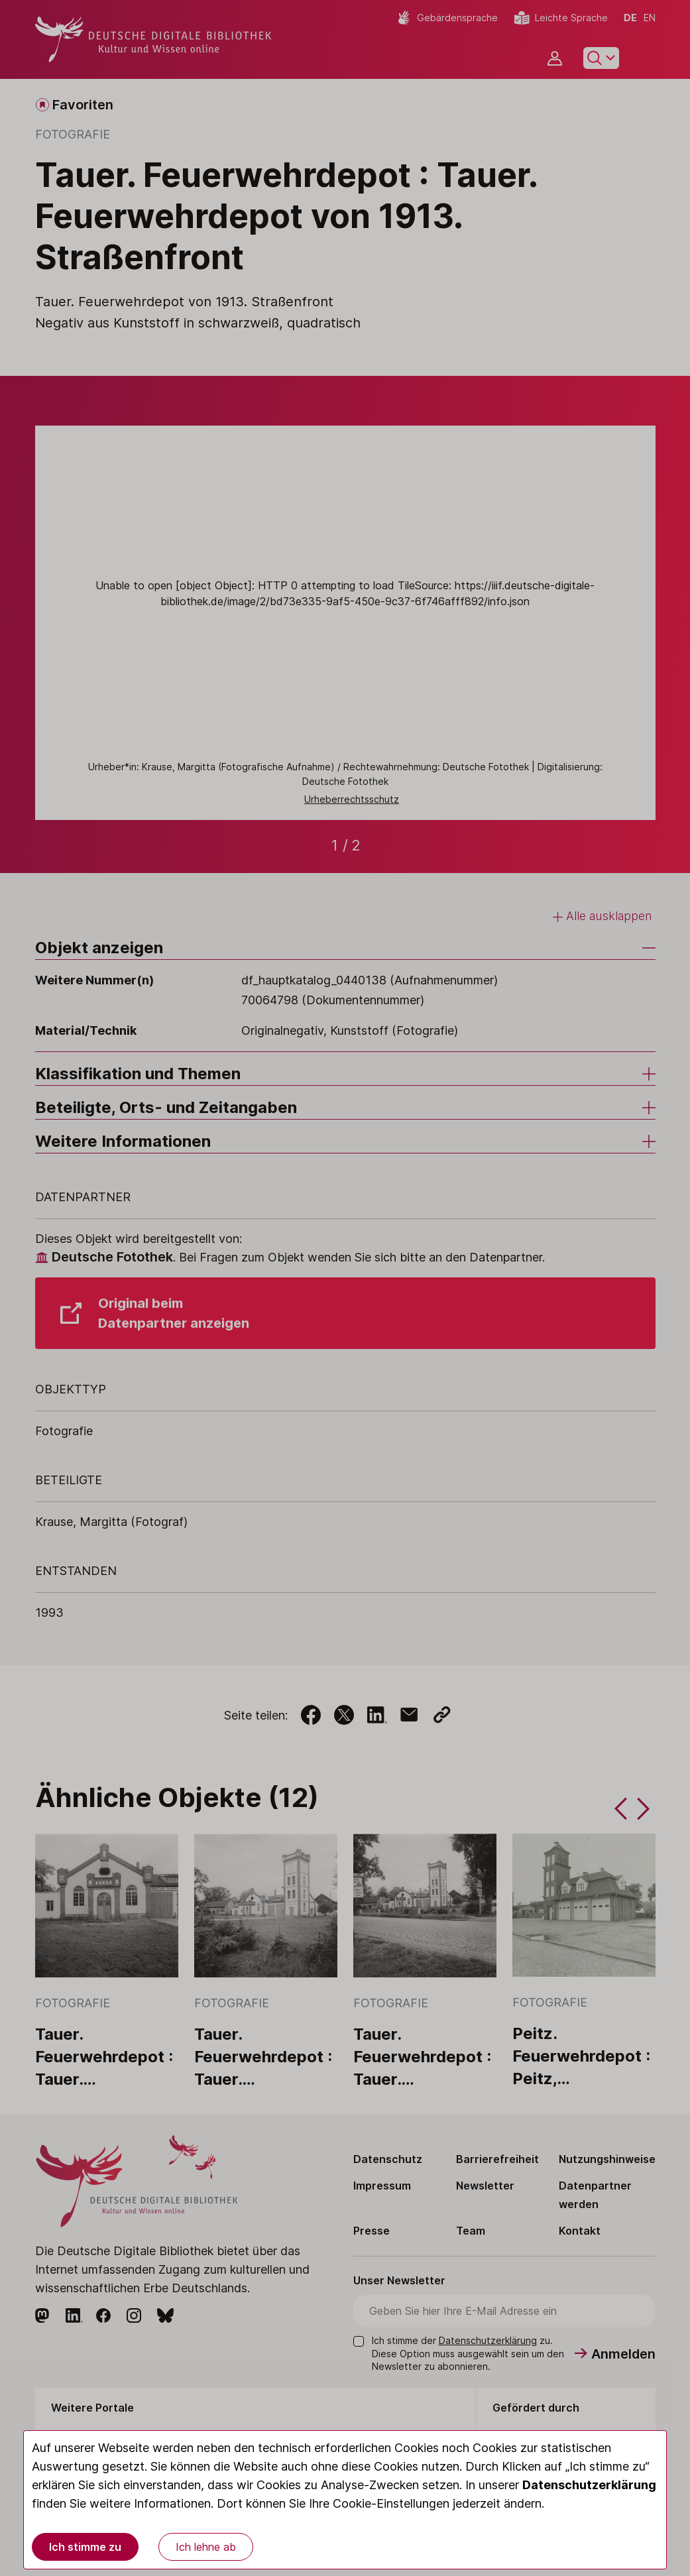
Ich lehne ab (206, 2546)
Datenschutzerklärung (589, 2485)
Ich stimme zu (85, 2546)
